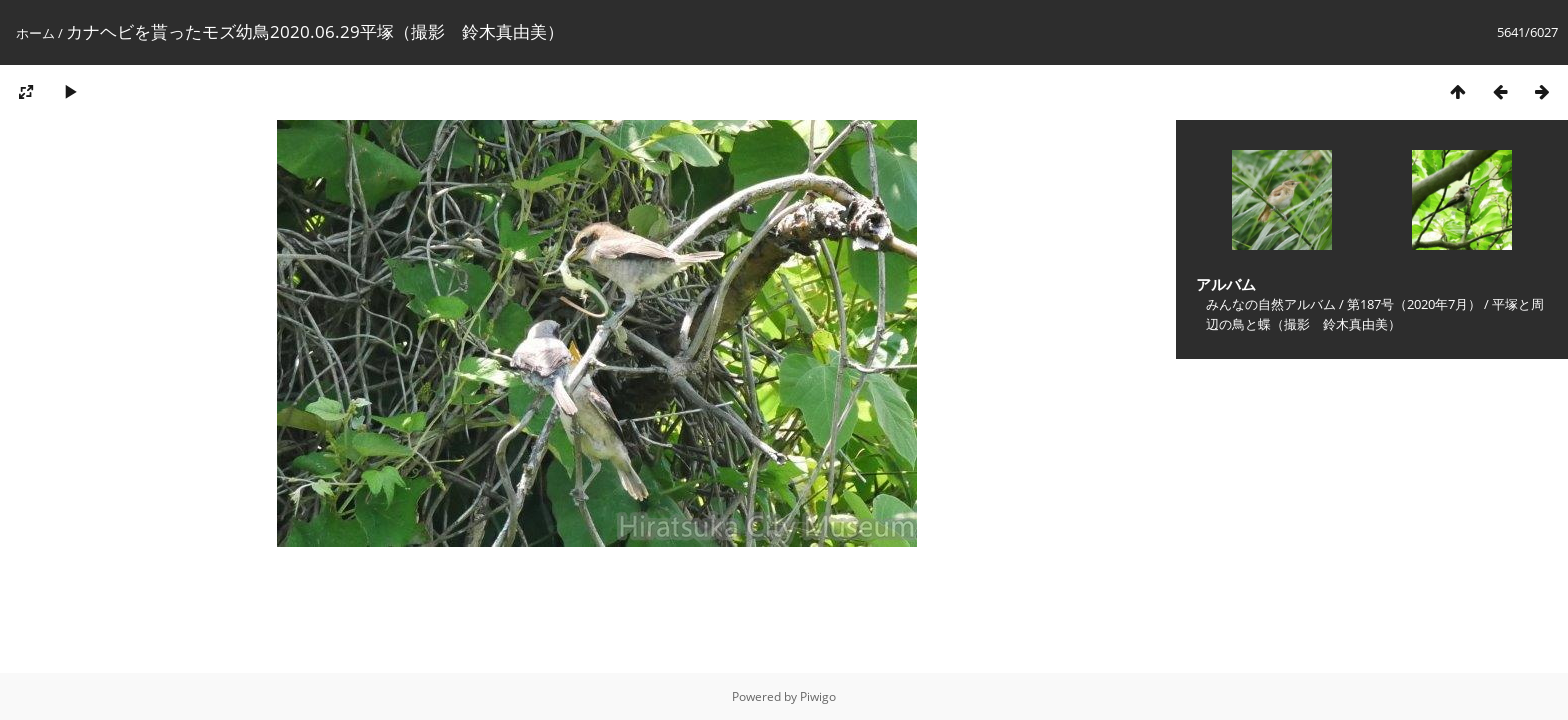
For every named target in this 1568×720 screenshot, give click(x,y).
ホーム (35, 33)
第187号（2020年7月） (1414, 304)
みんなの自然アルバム (1271, 304)
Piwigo (818, 696)
